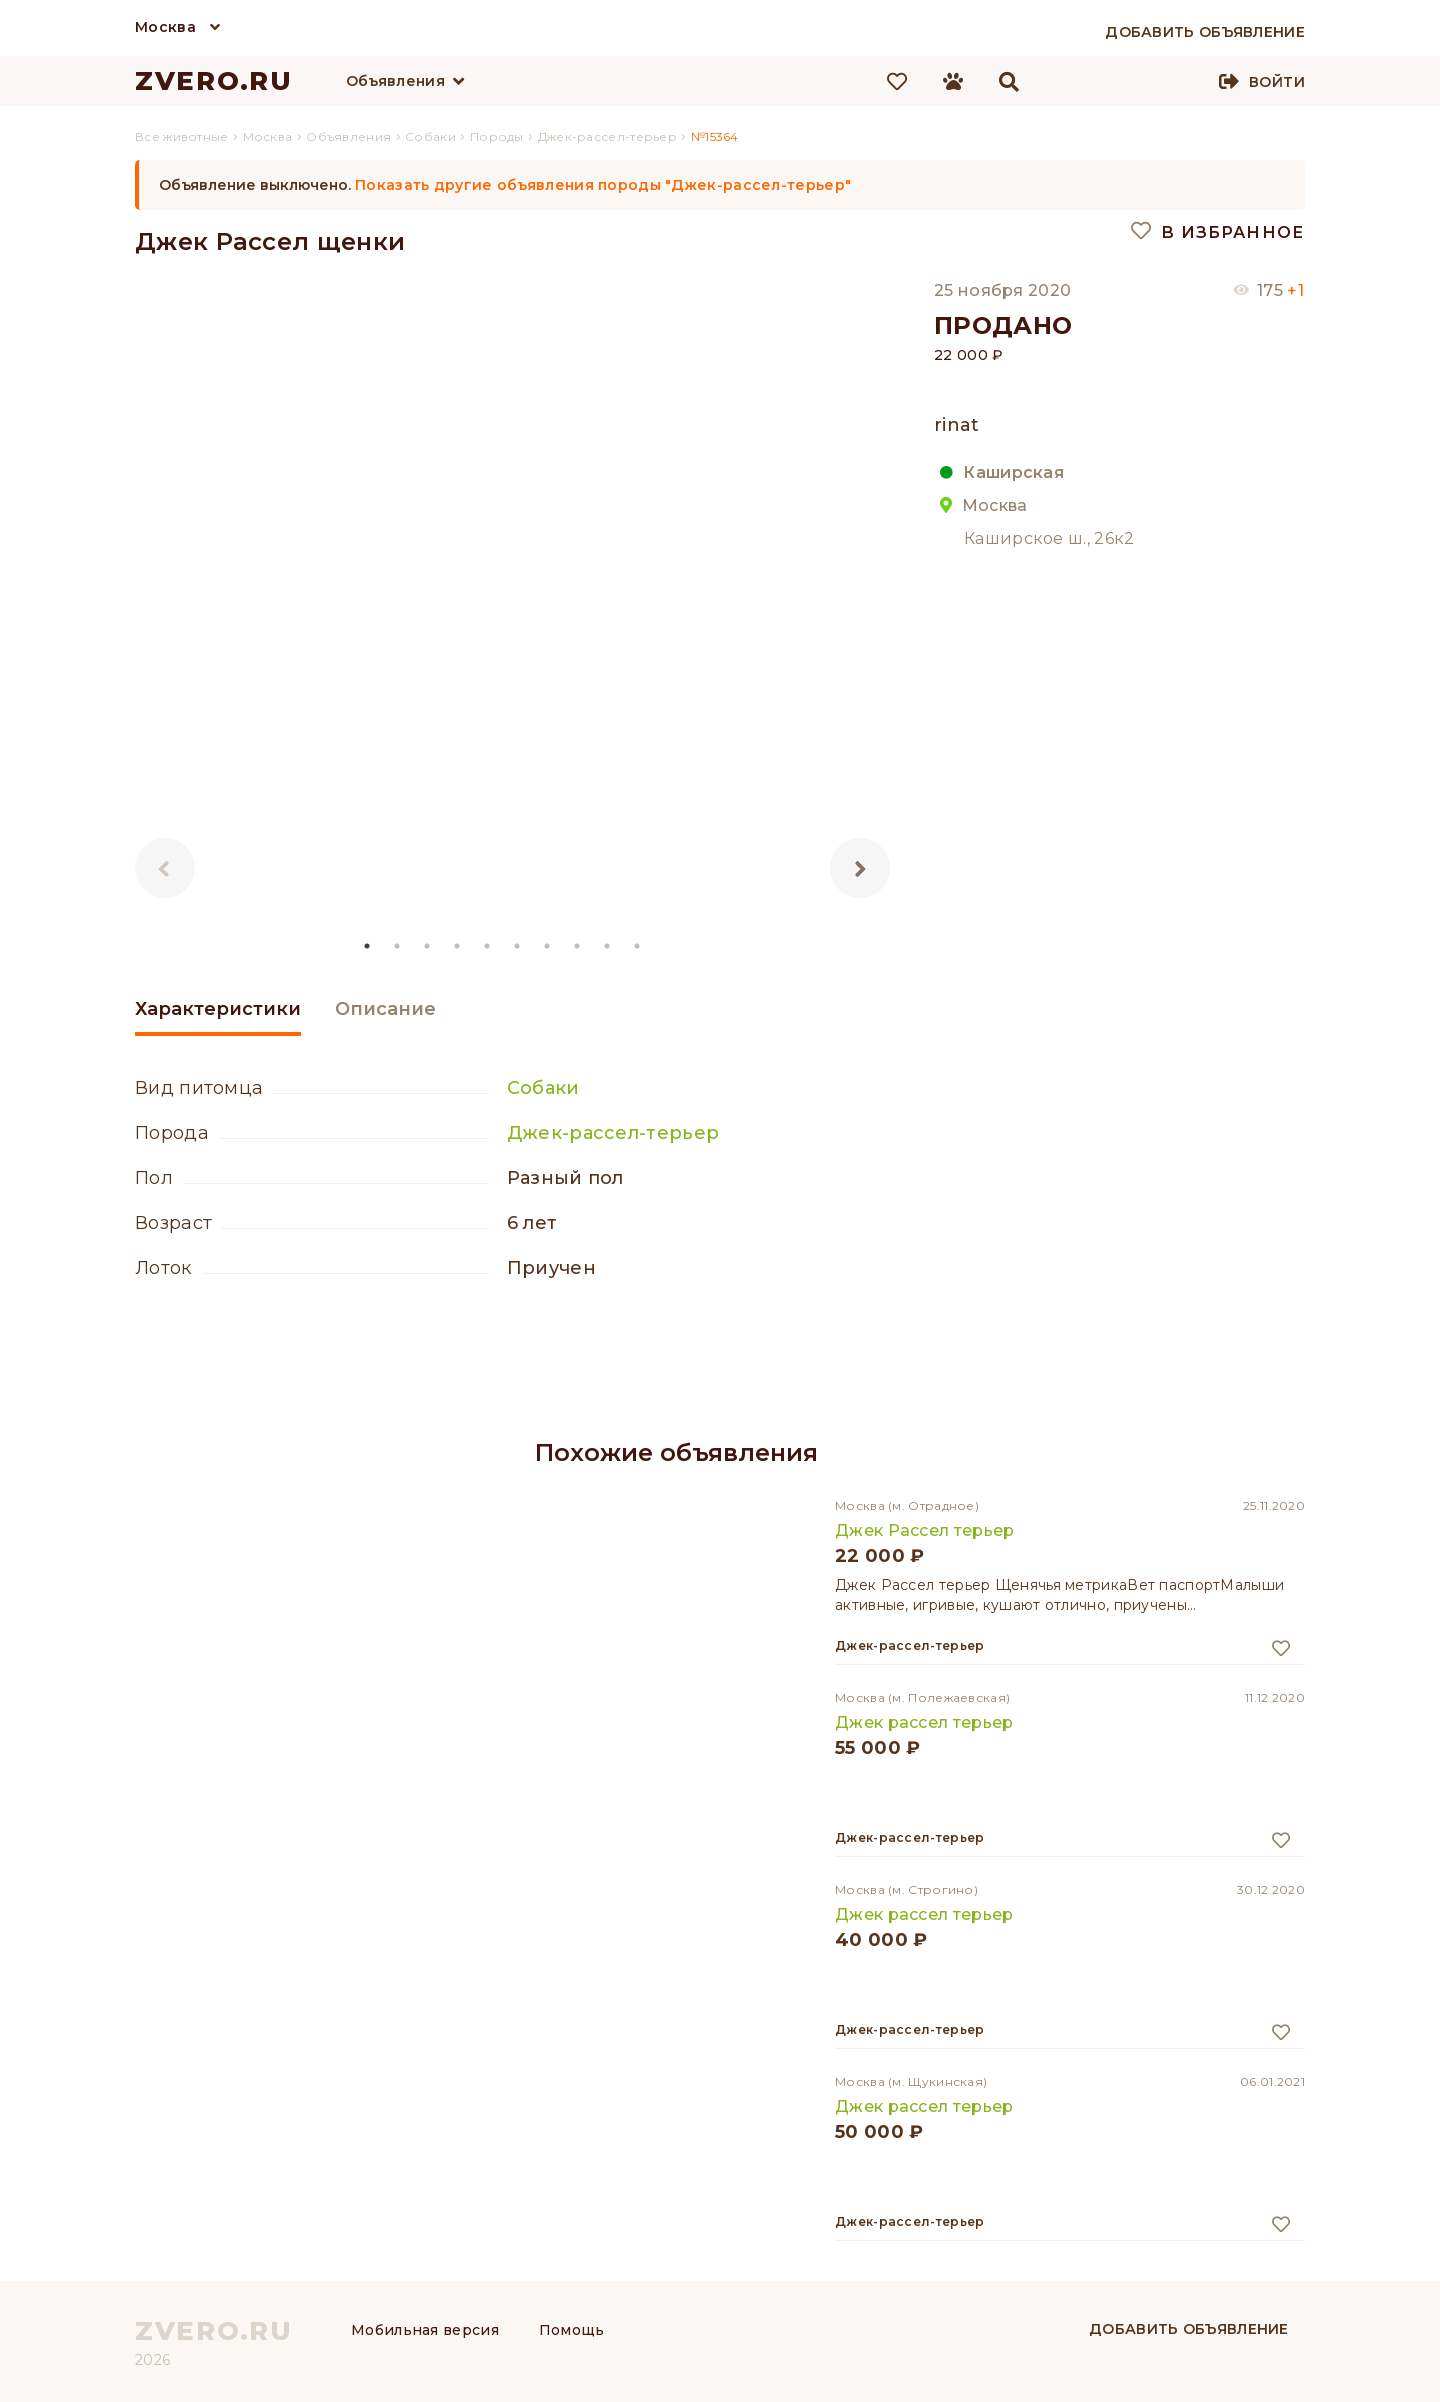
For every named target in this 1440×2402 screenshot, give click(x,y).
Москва (165, 27)
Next (860, 868)
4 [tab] (458, 946)
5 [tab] (488, 946)
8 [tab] (578, 946)
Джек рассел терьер (924, 1722)
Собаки (543, 1088)
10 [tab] (638, 946)
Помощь (572, 2330)
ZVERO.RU (214, 81)
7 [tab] (548, 946)
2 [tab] (398, 946)
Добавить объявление (1189, 2329)
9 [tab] (608, 946)
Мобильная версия (425, 2330)
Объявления (395, 81)
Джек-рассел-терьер (613, 1133)
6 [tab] (518, 946)
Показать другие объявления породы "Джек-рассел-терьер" (603, 185)
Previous (165, 868)
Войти (1277, 82)
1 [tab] (368, 946)
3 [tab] (428, 946)
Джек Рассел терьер (924, 1530)
